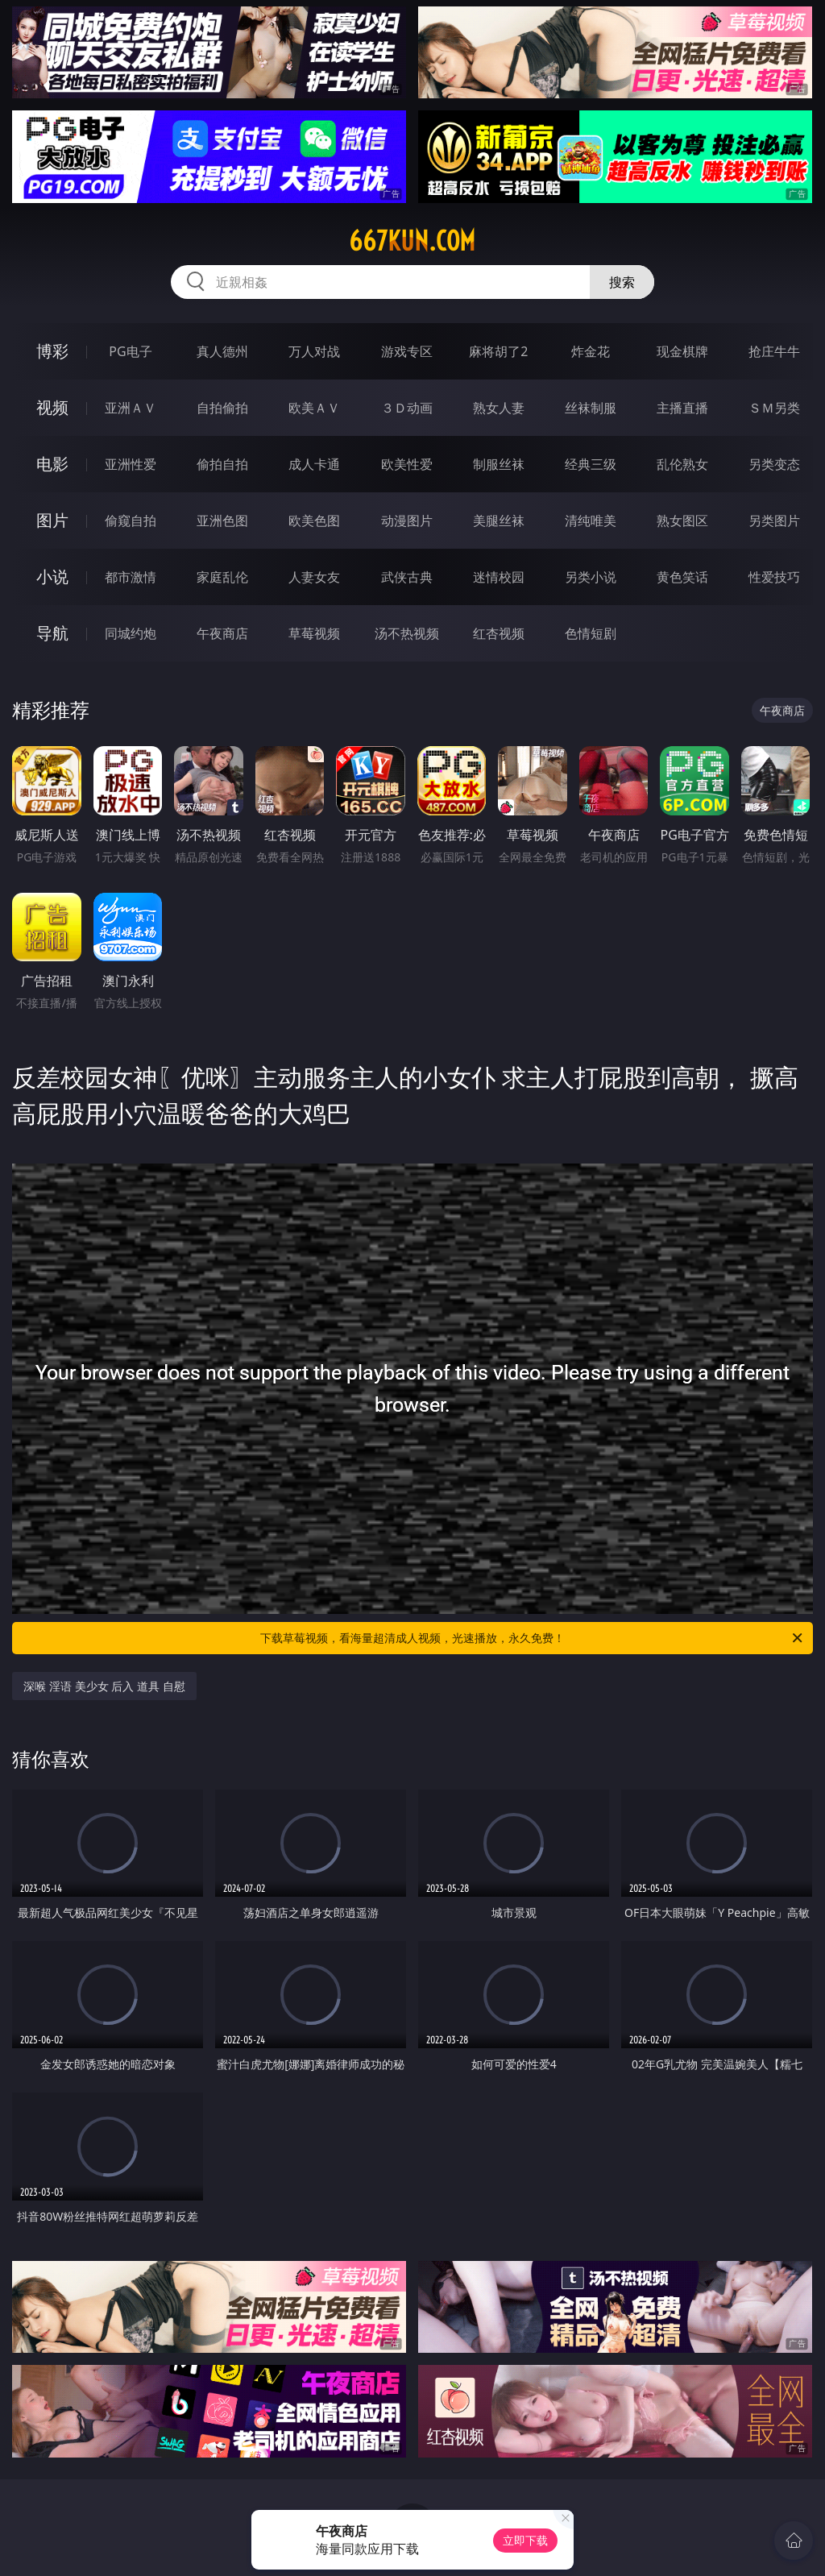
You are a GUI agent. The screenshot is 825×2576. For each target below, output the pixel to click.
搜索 (622, 282)
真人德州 (222, 351)
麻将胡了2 (498, 351)
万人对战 (314, 351)
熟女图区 (682, 520)
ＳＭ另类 (774, 408)
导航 (52, 633)
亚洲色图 (222, 520)
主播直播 (682, 408)
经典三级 (590, 464)
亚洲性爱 (130, 464)
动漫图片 (407, 520)
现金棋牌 (682, 351)
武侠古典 (407, 577)
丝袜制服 (590, 408)
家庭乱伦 (222, 577)
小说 (52, 576)
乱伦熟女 (682, 464)
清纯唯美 (590, 520)
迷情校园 (498, 577)
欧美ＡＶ (314, 408)
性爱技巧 (774, 577)
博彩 (52, 351)
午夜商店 (222, 633)
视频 (52, 407)
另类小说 (590, 577)
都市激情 (130, 577)
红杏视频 (498, 633)
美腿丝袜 (498, 520)
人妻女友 (314, 577)
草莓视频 (314, 633)
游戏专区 (407, 351)
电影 (52, 464)
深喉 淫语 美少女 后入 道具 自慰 (103, 1686)
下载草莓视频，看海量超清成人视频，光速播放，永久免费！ (532, 1638)
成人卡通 (314, 464)
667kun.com (412, 241)
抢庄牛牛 (774, 351)
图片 (52, 520)
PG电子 (130, 351)
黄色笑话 (682, 577)
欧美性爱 (407, 464)
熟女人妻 (498, 408)
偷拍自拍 (222, 464)
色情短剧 (590, 633)
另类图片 (774, 520)
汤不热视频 (407, 633)
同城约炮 (130, 633)
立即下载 (525, 2540)
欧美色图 (314, 520)
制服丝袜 (498, 464)
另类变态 (774, 464)
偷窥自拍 (130, 520)
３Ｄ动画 (407, 408)
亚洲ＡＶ (130, 408)
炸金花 (590, 351)
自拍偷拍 (222, 408)
